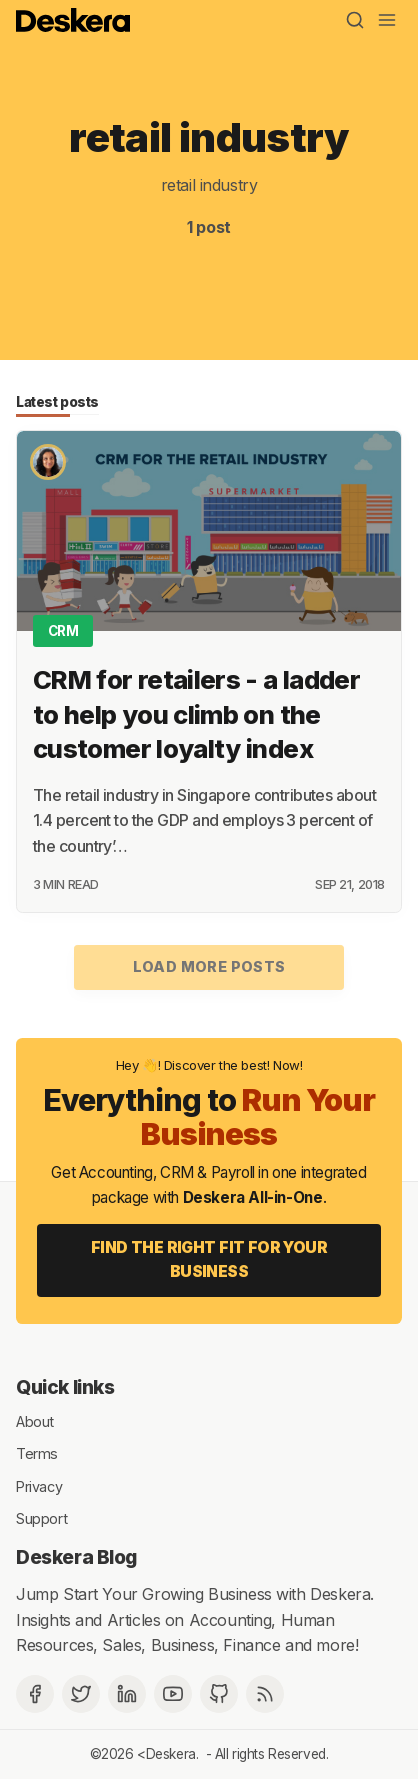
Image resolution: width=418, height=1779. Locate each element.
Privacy (39, 1485)
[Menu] (387, 20)
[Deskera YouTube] (173, 1694)
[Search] (355, 20)
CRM (63, 631)
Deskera (171, 1754)
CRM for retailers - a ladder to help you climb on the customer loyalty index (196, 714)
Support (41, 1518)
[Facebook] (35, 1694)
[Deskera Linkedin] (127, 1694)
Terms (37, 1453)
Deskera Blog (76, 1557)
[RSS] (265, 1694)
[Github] (219, 1694)
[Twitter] (81, 1694)
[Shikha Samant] (48, 462)
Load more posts (209, 966)
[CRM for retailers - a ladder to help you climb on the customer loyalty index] (209, 531)
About (35, 1420)
